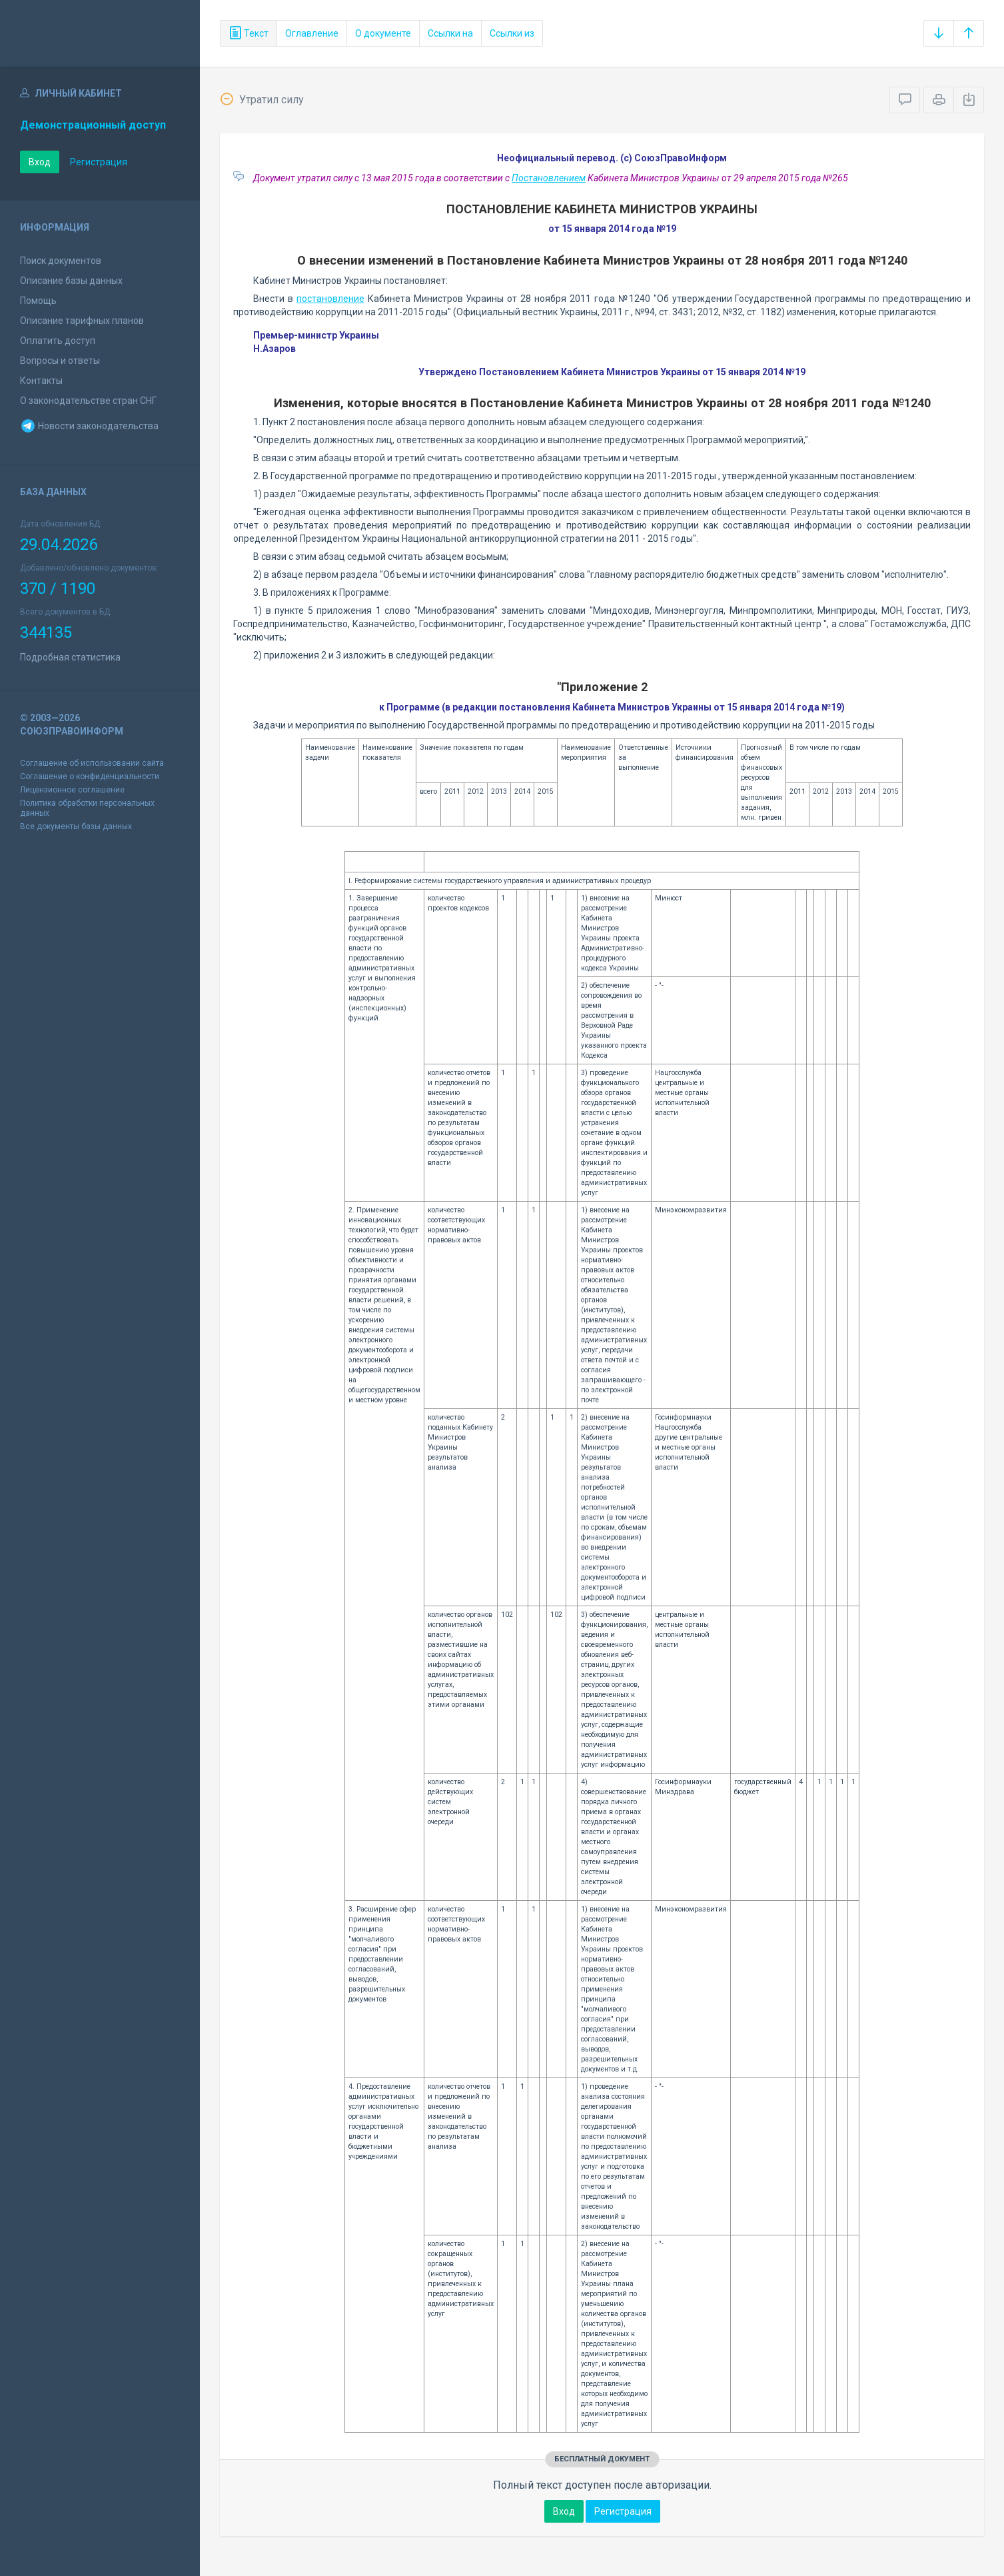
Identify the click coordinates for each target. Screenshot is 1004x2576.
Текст (248, 33)
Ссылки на (450, 33)
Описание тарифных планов (82, 320)
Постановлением (549, 178)
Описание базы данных (71, 280)
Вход (40, 162)
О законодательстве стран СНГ (88, 400)
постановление (330, 298)
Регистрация (98, 162)
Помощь (38, 300)
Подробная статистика (70, 657)
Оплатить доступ (57, 340)
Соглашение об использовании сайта (92, 763)
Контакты (41, 380)
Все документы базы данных (76, 826)
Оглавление (311, 33)
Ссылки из (512, 33)
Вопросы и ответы (60, 360)
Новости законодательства (89, 426)
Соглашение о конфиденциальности (89, 776)
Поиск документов (60, 260)
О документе (383, 33)
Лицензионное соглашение (72, 789)
